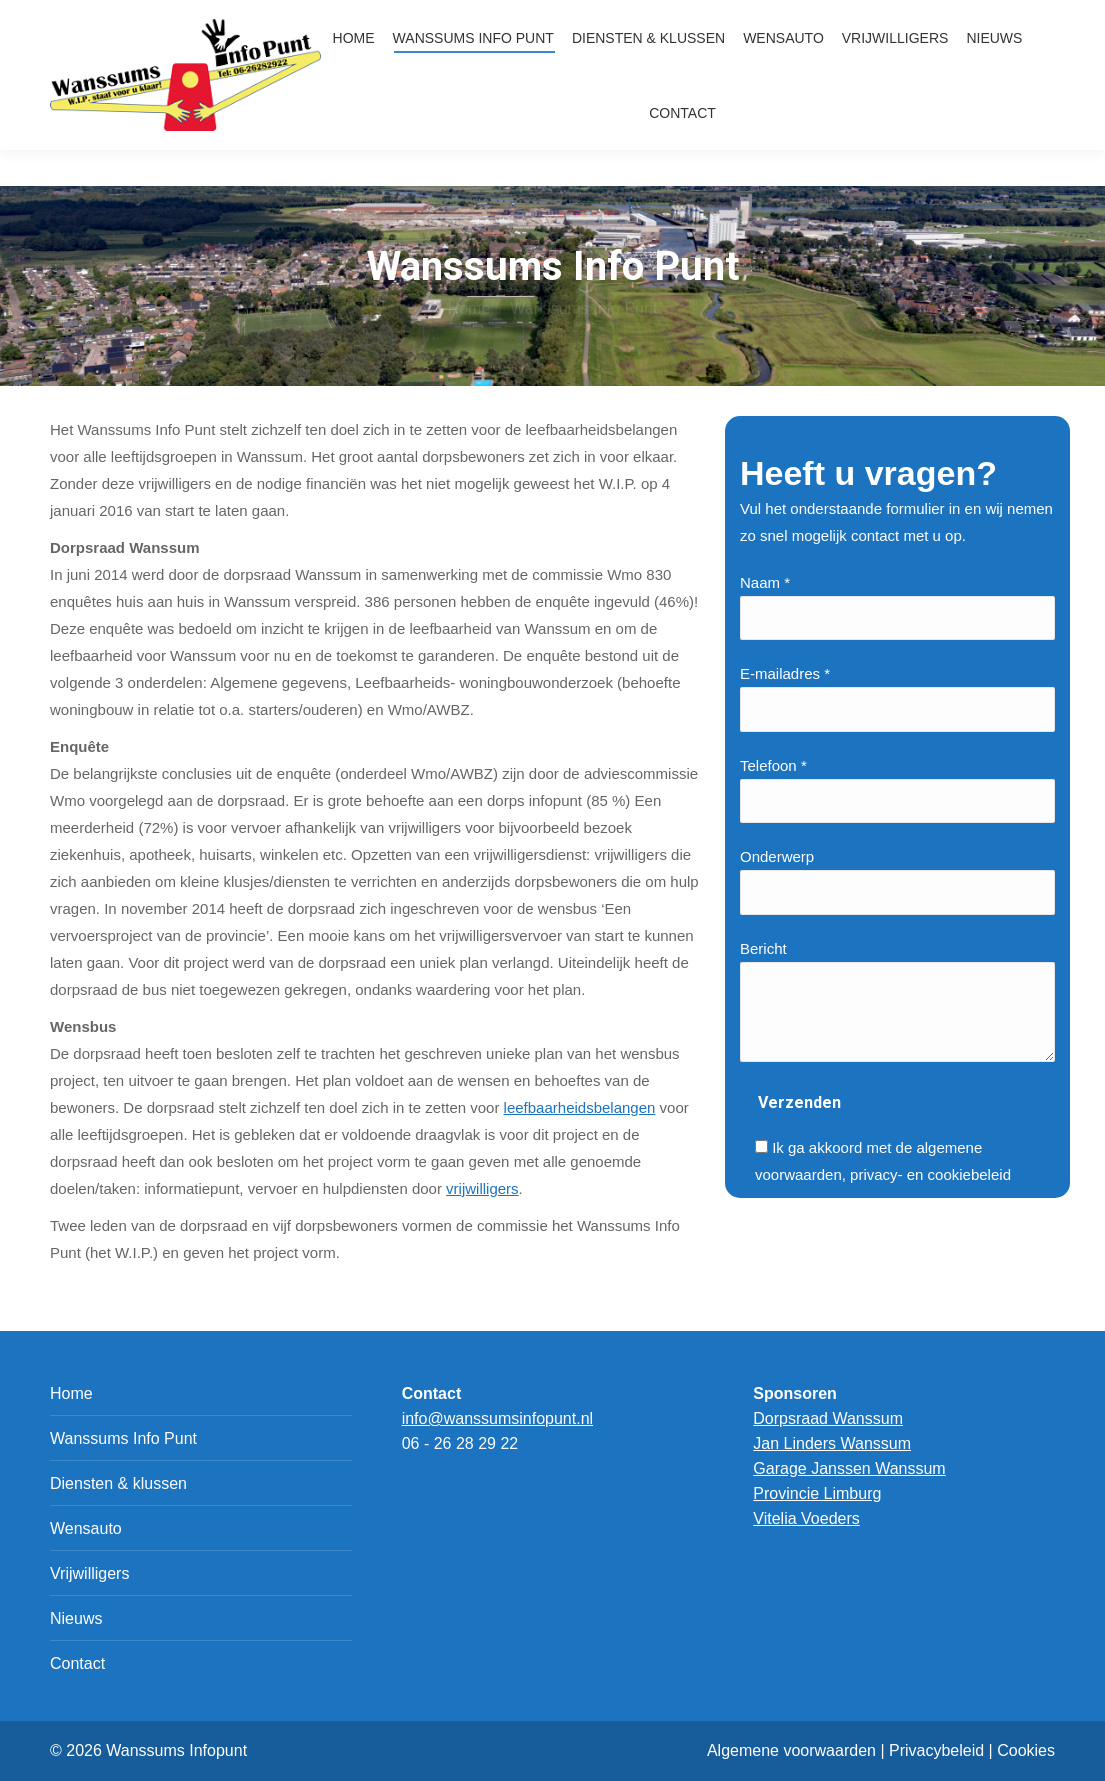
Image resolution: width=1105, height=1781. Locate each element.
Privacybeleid (936, 1750)
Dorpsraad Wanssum (828, 1418)
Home (71, 1393)
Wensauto (86, 1528)
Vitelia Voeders (806, 1518)
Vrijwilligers (89, 1573)
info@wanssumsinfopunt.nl (913, 17)
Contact (77, 1663)
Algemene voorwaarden (791, 1750)
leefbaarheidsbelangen (580, 1107)
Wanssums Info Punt (123, 1438)
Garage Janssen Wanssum (849, 1468)
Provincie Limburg (817, 1493)
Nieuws (76, 1618)
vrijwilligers (482, 1188)
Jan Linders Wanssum (832, 1443)
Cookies (1026, 1750)
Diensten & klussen (118, 1483)
